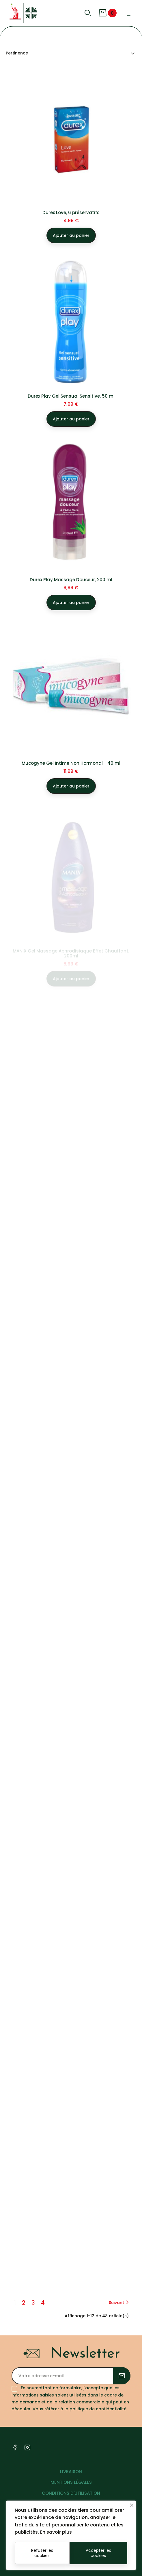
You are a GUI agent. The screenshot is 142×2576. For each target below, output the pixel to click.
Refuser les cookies (42, 2552)
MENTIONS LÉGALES (71, 2482)
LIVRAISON (71, 2472)
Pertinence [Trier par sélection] (71, 53)
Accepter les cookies (98, 2552)
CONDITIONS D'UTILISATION (71, 2493)
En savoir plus (56, 2532)
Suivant (119, 2302)
